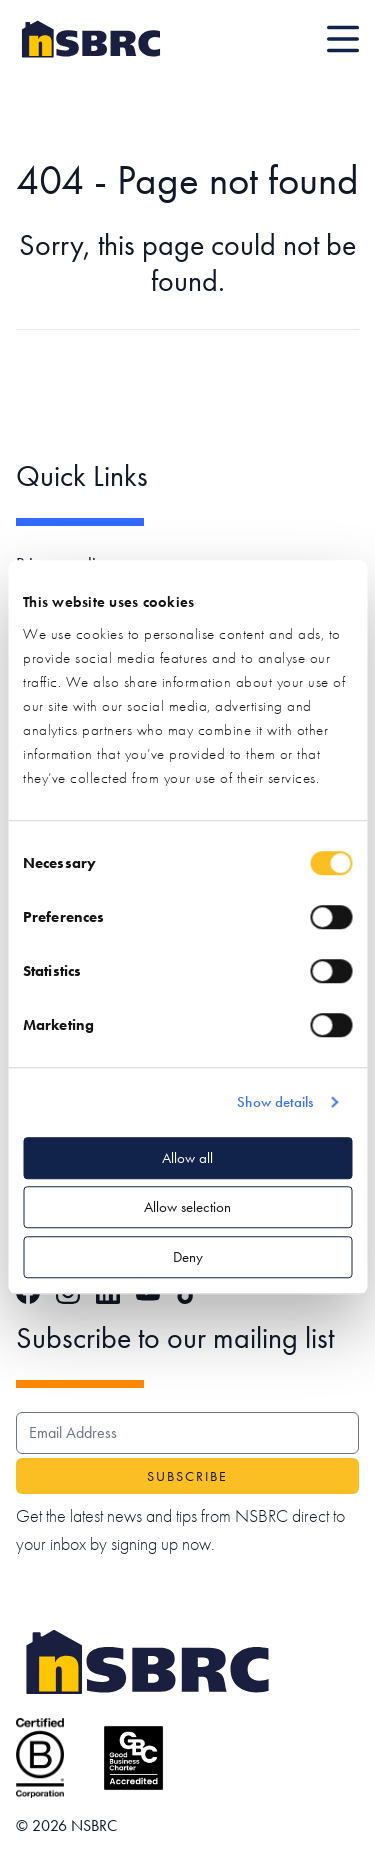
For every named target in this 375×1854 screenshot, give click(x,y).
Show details (275, 1102)
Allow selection (187, 1207)
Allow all (187, 1158)
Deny (188, 1257)
